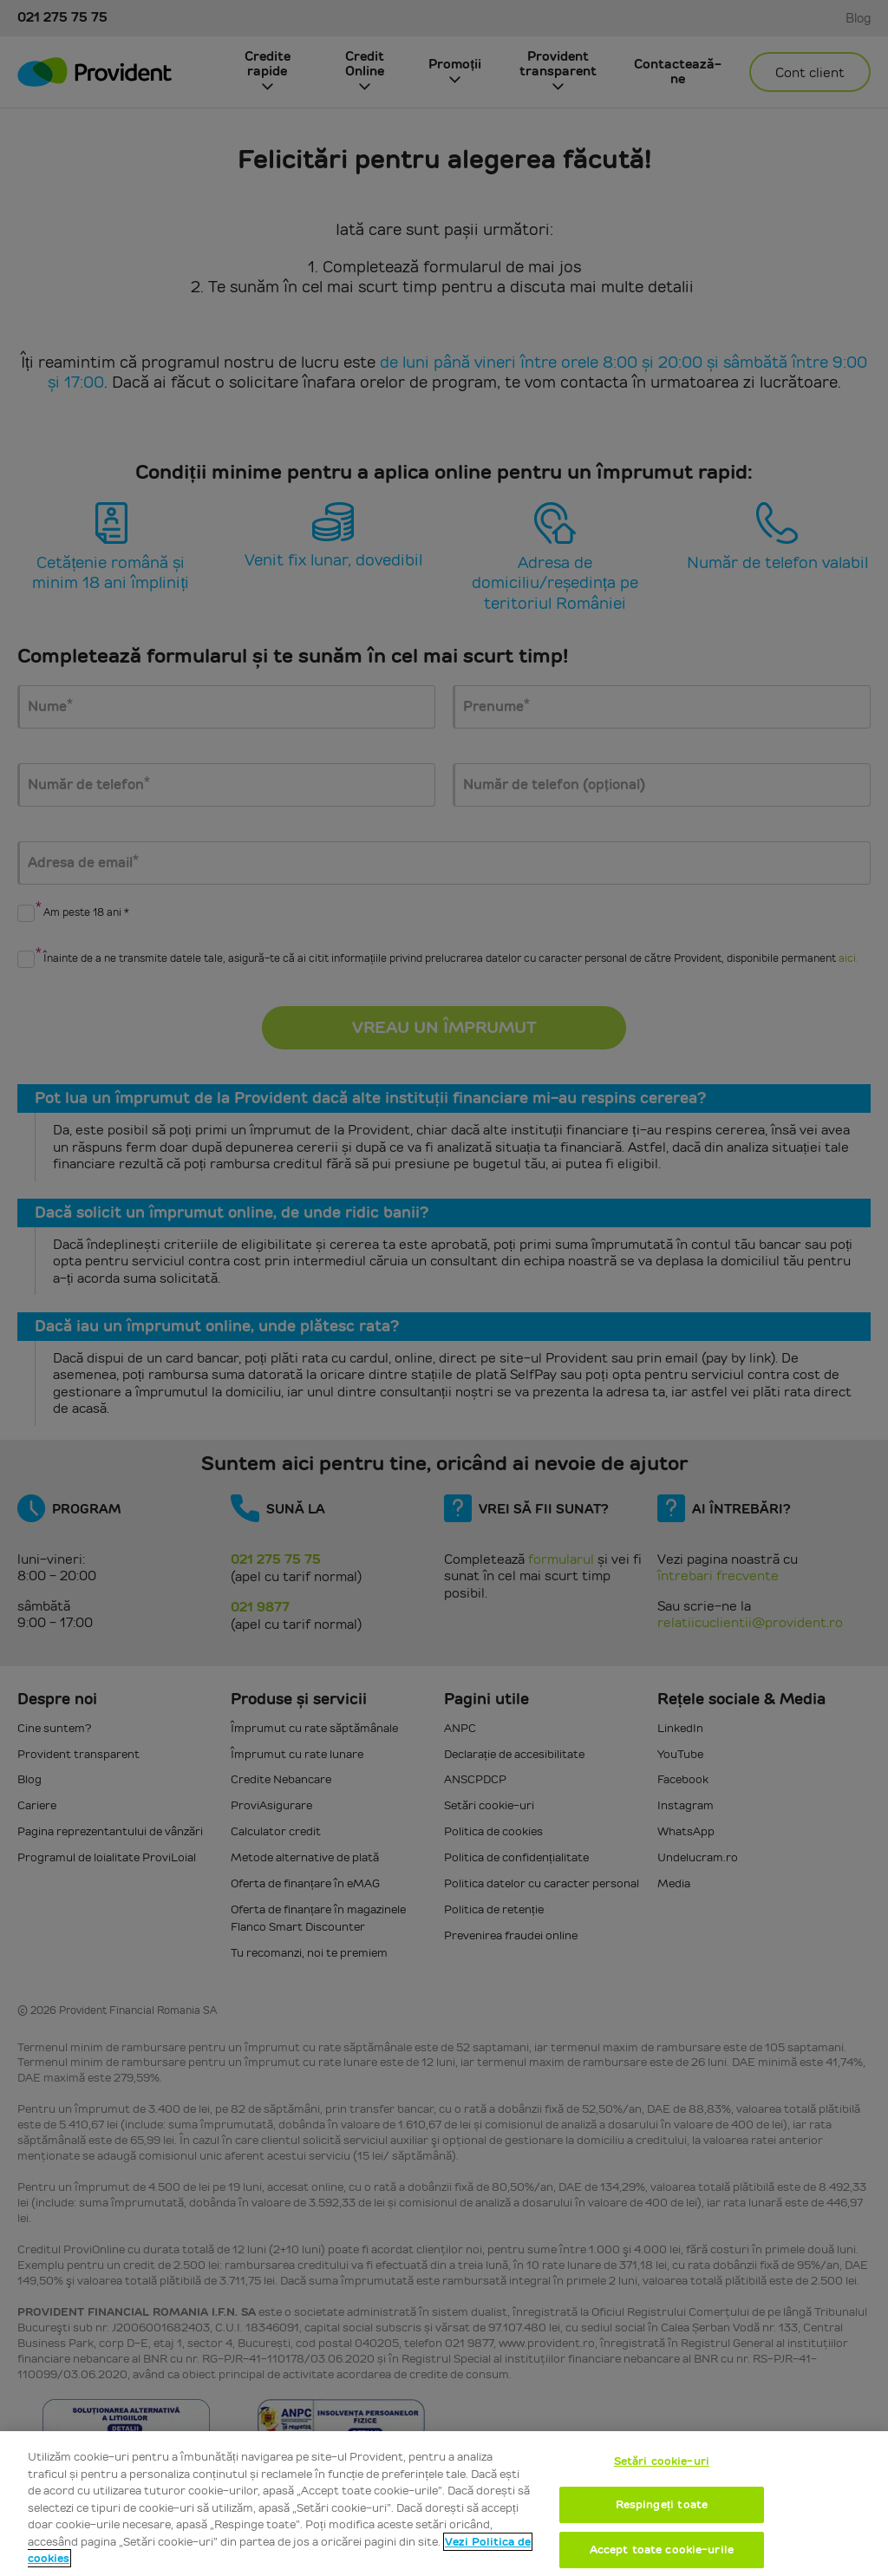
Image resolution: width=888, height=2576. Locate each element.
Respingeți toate (662, 2504)
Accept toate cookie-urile (662, 2549)
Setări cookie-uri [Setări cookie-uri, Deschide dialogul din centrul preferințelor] (661, 2461)
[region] (444, 2503)
